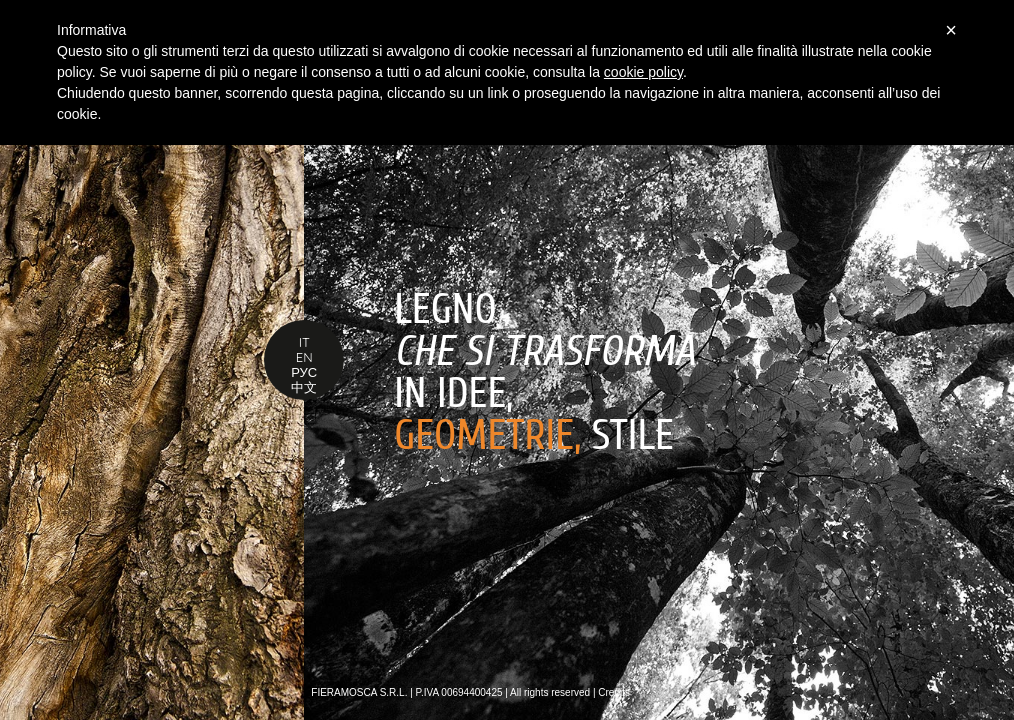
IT (304, 342)
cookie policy (643, 72)
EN (304, 357)
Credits (614, 692)
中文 (304, 387)
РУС (304, 372)
